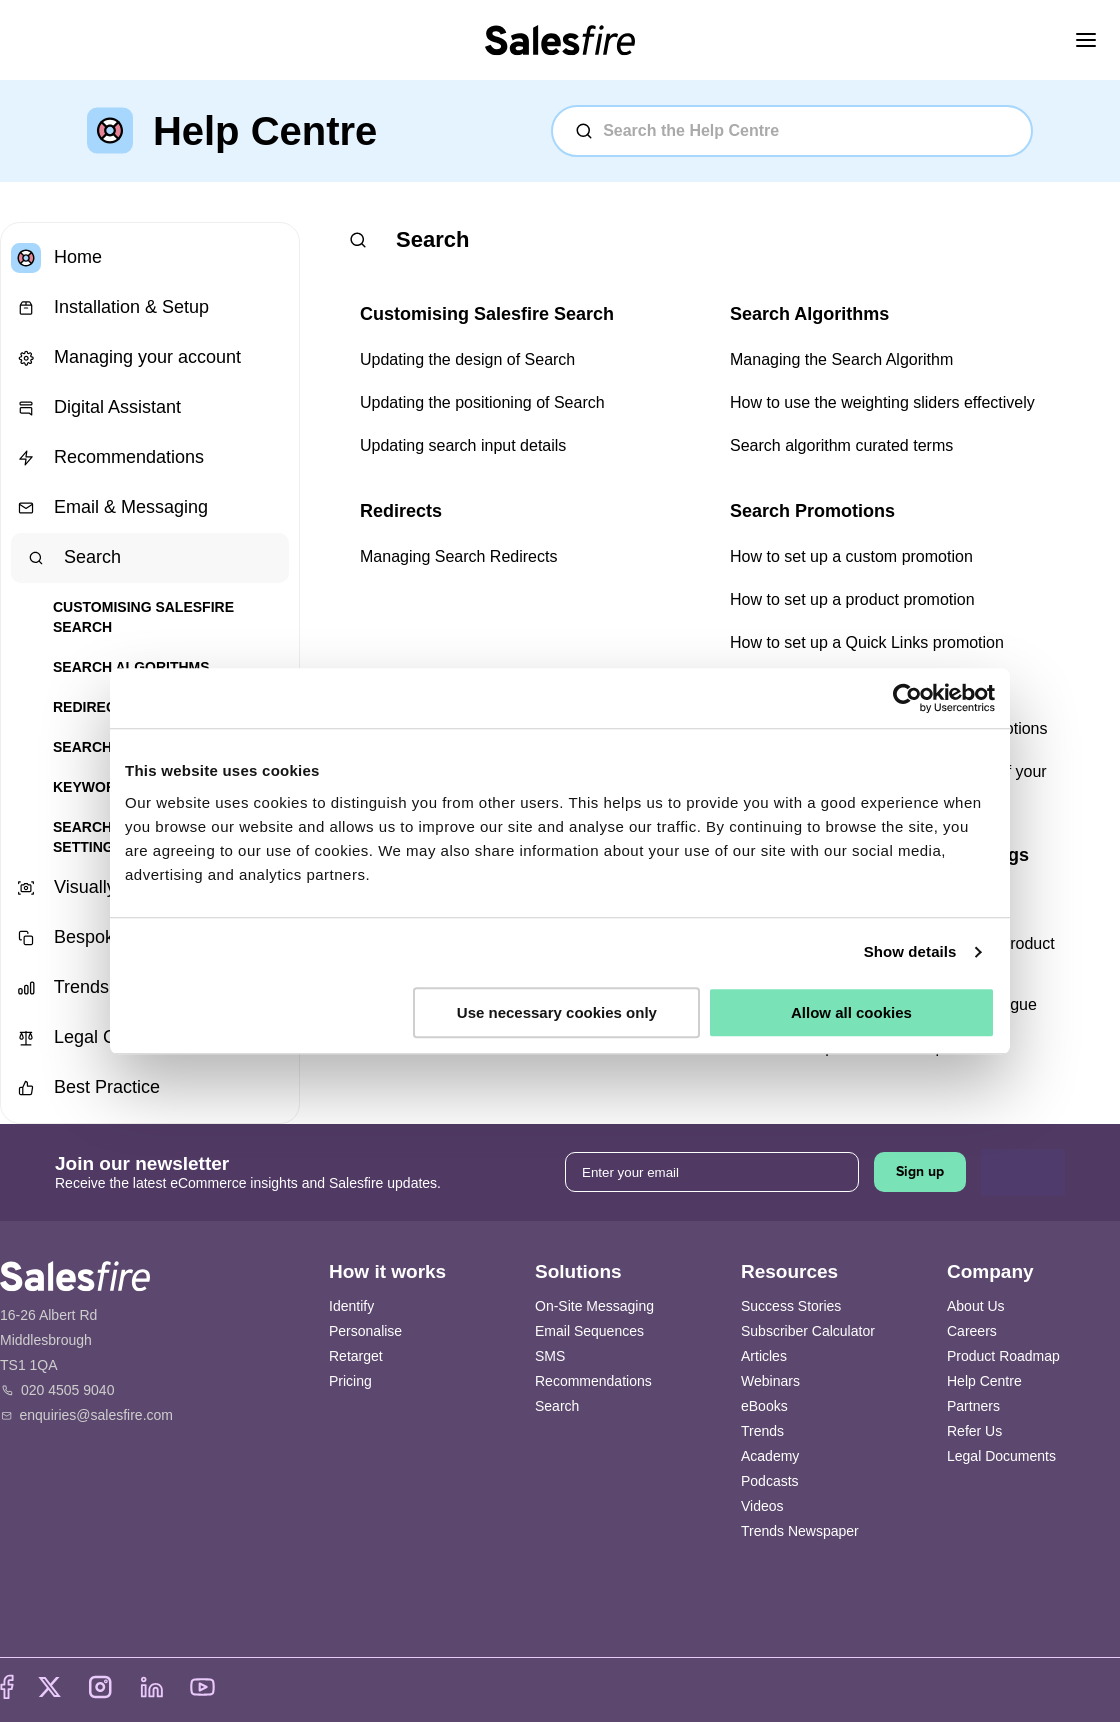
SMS (550, 1356)
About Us (976, 1306)
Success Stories (791, 1306)
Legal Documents (1001, 1456)
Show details (910, 951)
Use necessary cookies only (557, 1012)
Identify (351, 1306)
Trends (762, 1431)
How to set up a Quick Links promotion (867, 642)
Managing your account (126, 358)
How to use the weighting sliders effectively (882, 402)
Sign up (920, 1171)
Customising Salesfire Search (143, 617)
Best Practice (85, 1088)
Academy (770, 1456)
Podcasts (770, 1481)
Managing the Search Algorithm (841, 359)
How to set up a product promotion (852, 599)
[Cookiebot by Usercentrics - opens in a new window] (907, 698)
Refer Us (974, 1431)
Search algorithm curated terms (841, 445)
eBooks (764, 1406)
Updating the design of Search (467, 359)
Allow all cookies (851, 1012)
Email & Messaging (109, 508)
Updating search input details (463, 445)
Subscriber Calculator (808, 1331)
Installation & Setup (110, 308)
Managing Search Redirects (458, 556)
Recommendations (107, 458)
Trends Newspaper (800, 1531)
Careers (972, 1331)
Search (71, 558)
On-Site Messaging (594, 1306)
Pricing (350, 1381)
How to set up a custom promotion (851, 556)
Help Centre (984, 1381)
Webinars (770, 1381)
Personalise (365, 1331)
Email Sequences (589, 1331)
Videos (762, 1506)
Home (56, 258)
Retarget (356, 1356)
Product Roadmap (1003, 1356)
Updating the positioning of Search (482, 402)
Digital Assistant (96, 408)
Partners (973, 1406)
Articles (764, 1356)
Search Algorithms (131, 667)
